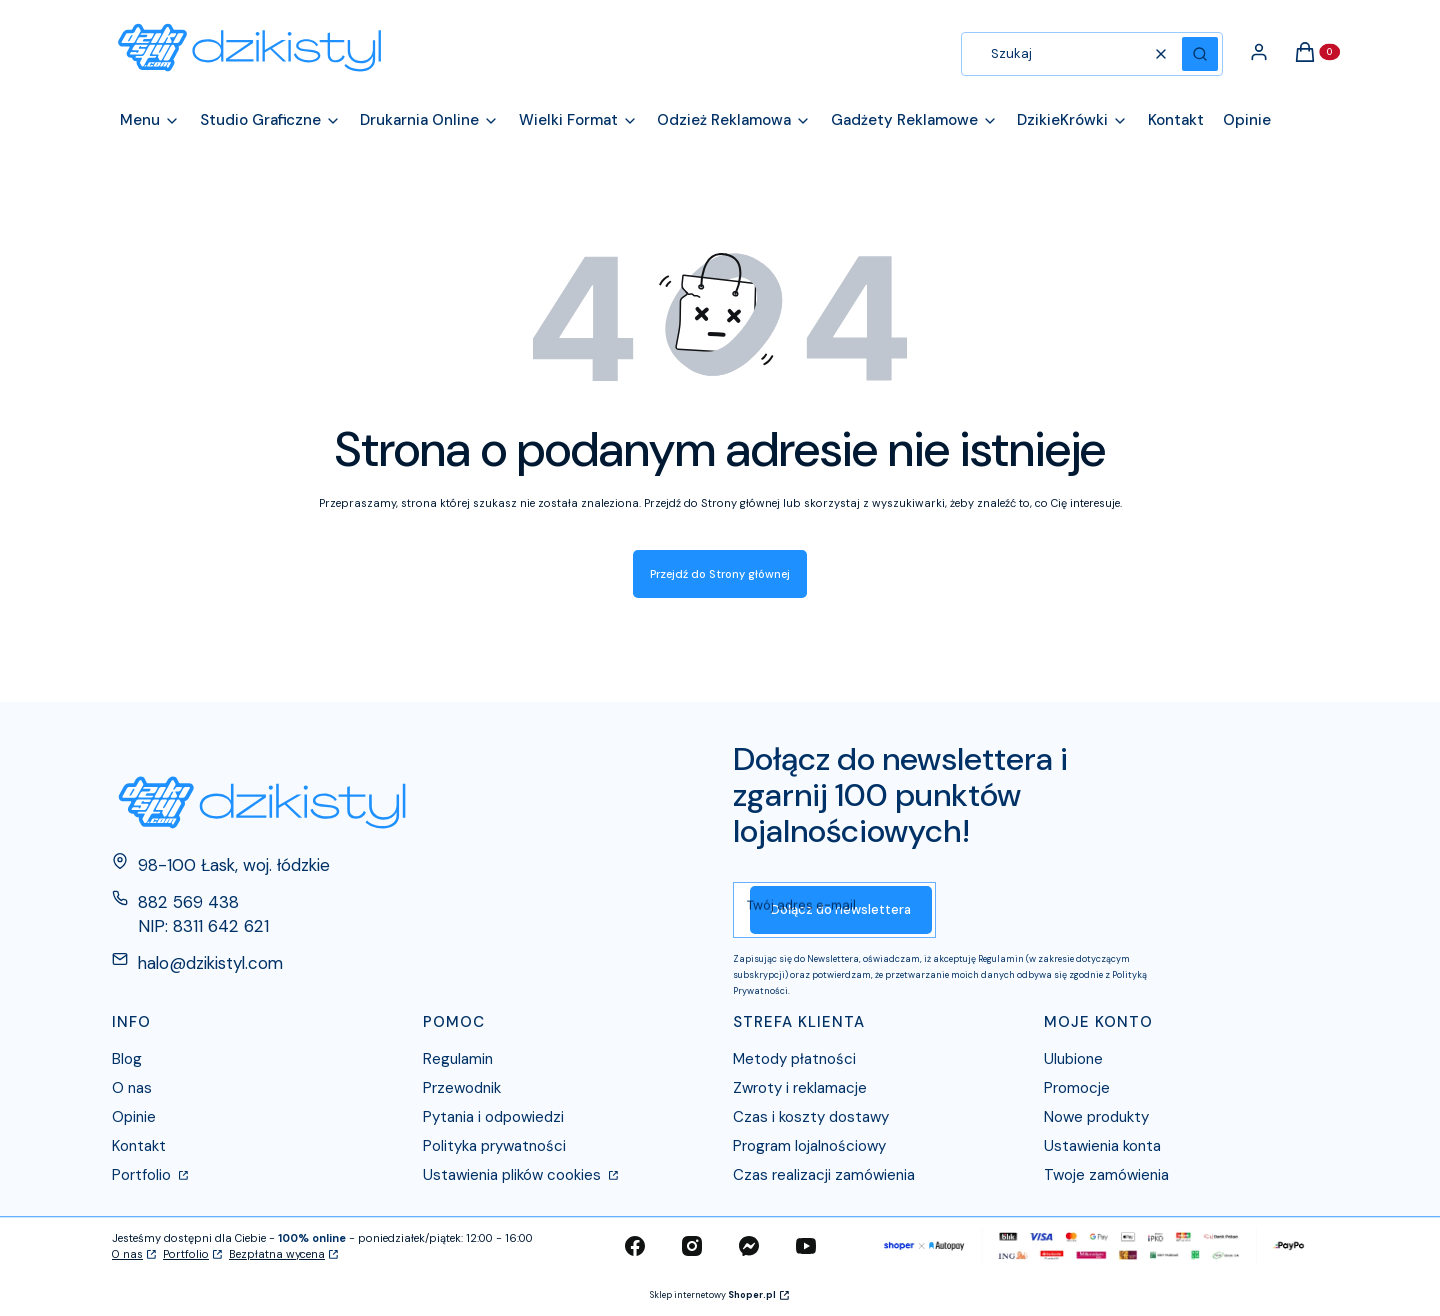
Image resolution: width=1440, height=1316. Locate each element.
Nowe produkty (1096, 1117)
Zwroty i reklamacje (800, 1088)
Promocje (1077, 1088)
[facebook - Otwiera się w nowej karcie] (635, 1246)
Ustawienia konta (1102, 1146)
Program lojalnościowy (809, 1146)
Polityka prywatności (494, 1146)
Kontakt (139, 1146)
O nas (132, 1088)
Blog (127, 1059)
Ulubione (1073, 1059)
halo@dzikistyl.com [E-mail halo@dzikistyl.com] (210, 963)
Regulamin (458, 1059)
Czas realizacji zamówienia (824, 1175)
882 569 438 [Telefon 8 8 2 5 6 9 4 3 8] (188, 902)
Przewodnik (462, 1088)
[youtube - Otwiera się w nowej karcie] (806, 1246)
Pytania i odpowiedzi (493, 1117)
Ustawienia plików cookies (514, 1175)
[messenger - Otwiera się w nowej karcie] (749, 1246)
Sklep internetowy (713, 1295)
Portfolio (143, 1175)
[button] (1200, 54)
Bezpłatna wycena (277, 1254)
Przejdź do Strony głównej (720, 574)
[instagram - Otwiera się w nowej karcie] (692, 1246)
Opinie (134, 1117)
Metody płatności (794, 1059)
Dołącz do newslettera (841, 909)
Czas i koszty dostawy (811, 1117)
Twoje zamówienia (1106, 1175)
